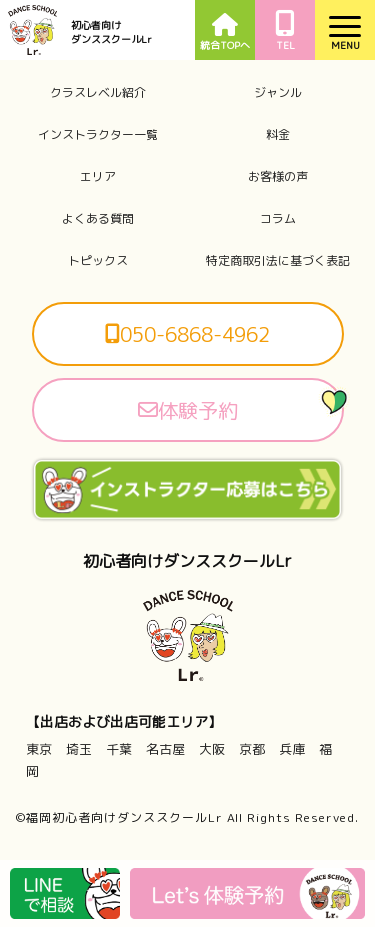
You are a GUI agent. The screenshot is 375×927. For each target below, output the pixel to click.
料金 (278, 135)
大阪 (212, 749)
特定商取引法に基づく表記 (278, 261)
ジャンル (278, 93)
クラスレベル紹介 (98, 93)
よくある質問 (98, 219)
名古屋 (165, 749)
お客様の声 (278, 177)
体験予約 (188, 410)
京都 (252, 749)
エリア (98, 177)
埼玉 (79, 749)
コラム (278, 219)
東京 (39, 749)
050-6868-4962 (187, 334)
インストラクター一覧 (98, 135)
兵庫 (292, 749)
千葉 (119, 749)
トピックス (98, 261)
